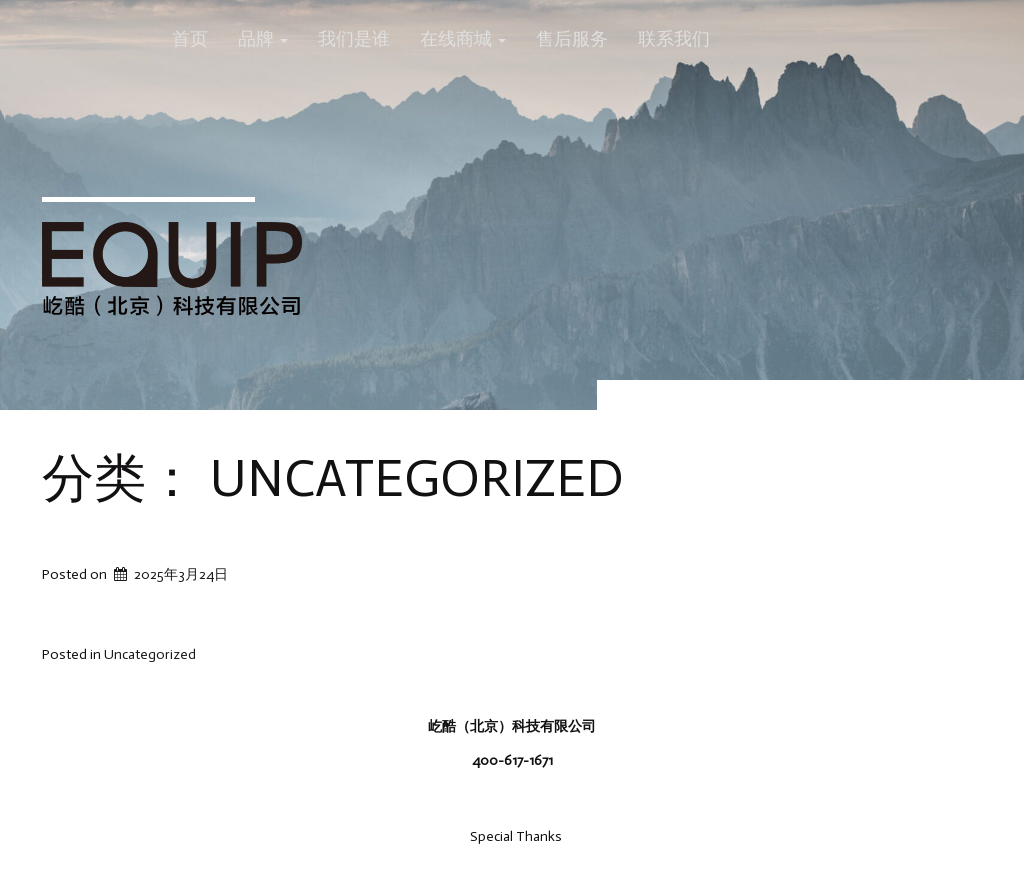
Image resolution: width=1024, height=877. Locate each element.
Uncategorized (150, 654)
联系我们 (674, 39)
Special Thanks (516, 836)
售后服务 (572, 39)
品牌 (263, 39)
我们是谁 (354, 39)
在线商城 (463, 39)
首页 (190, 39)
